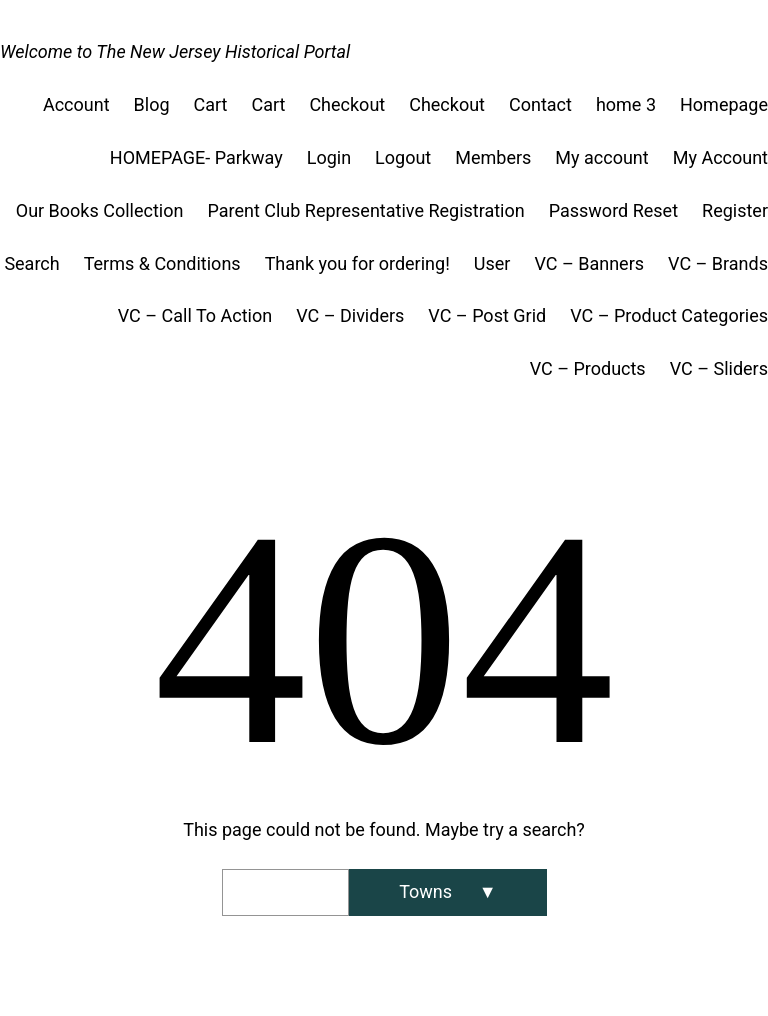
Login (329, 157)
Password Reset (613, 210)
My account (601, 157)
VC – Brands (718, 263)
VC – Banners (589, 263)
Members (493, 157)
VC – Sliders (719, 368)
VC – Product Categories (669, 315)
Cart (211, 104)
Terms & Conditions (162, 263)
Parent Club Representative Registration (365, 210)
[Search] (447, 892)
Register (735, 210)
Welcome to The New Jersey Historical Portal (175, 51)
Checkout (347, 104)
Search (31, 263)
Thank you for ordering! (357, 263)
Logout (403, 157)
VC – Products (588, 368)
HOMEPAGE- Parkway (196, 157)
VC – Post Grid (487, 315)
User (492, 263)
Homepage (724, 104)
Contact (540, 104)
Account (76, 104)
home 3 (626, 104)
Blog (152, 104)
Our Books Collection (100, 210)
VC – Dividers (350, 315)
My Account (720, 157)
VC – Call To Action (195, 315)
